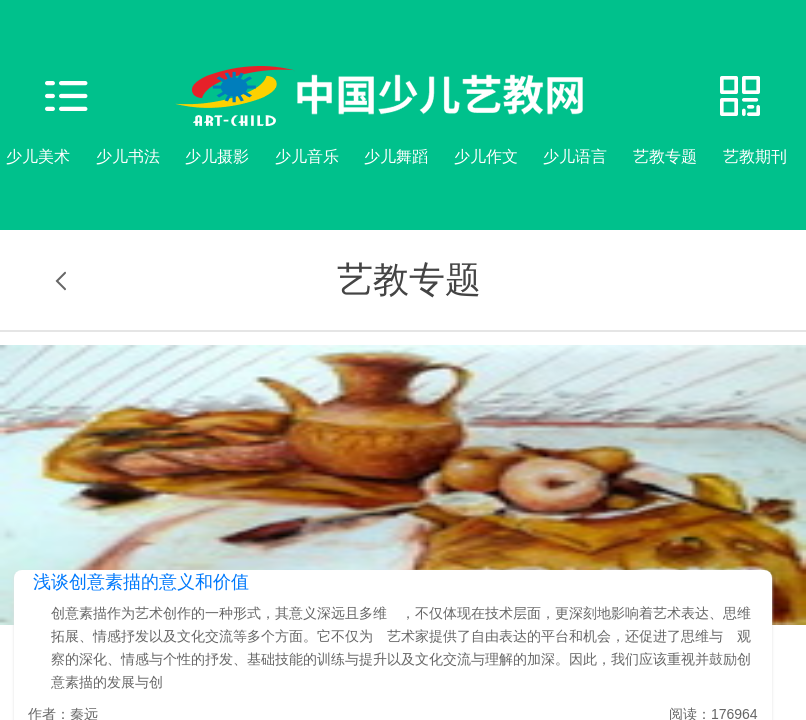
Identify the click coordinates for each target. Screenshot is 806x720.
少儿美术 (38, 156)
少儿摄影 (217, 156)
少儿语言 (575, 156)
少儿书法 (128, 156)
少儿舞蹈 (396, 156)
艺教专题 (665, 156)
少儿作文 (486, 156)
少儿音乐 (307, 156)
